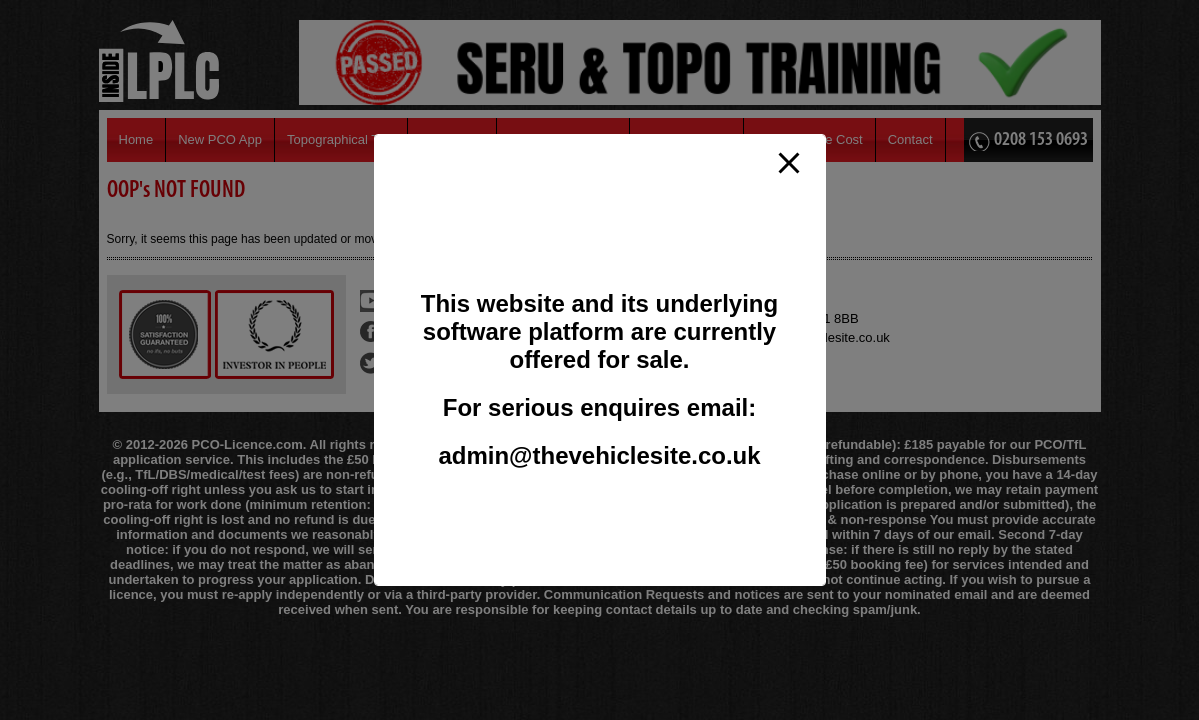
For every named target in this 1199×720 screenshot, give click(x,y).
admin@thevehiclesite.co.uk (599, 455)
